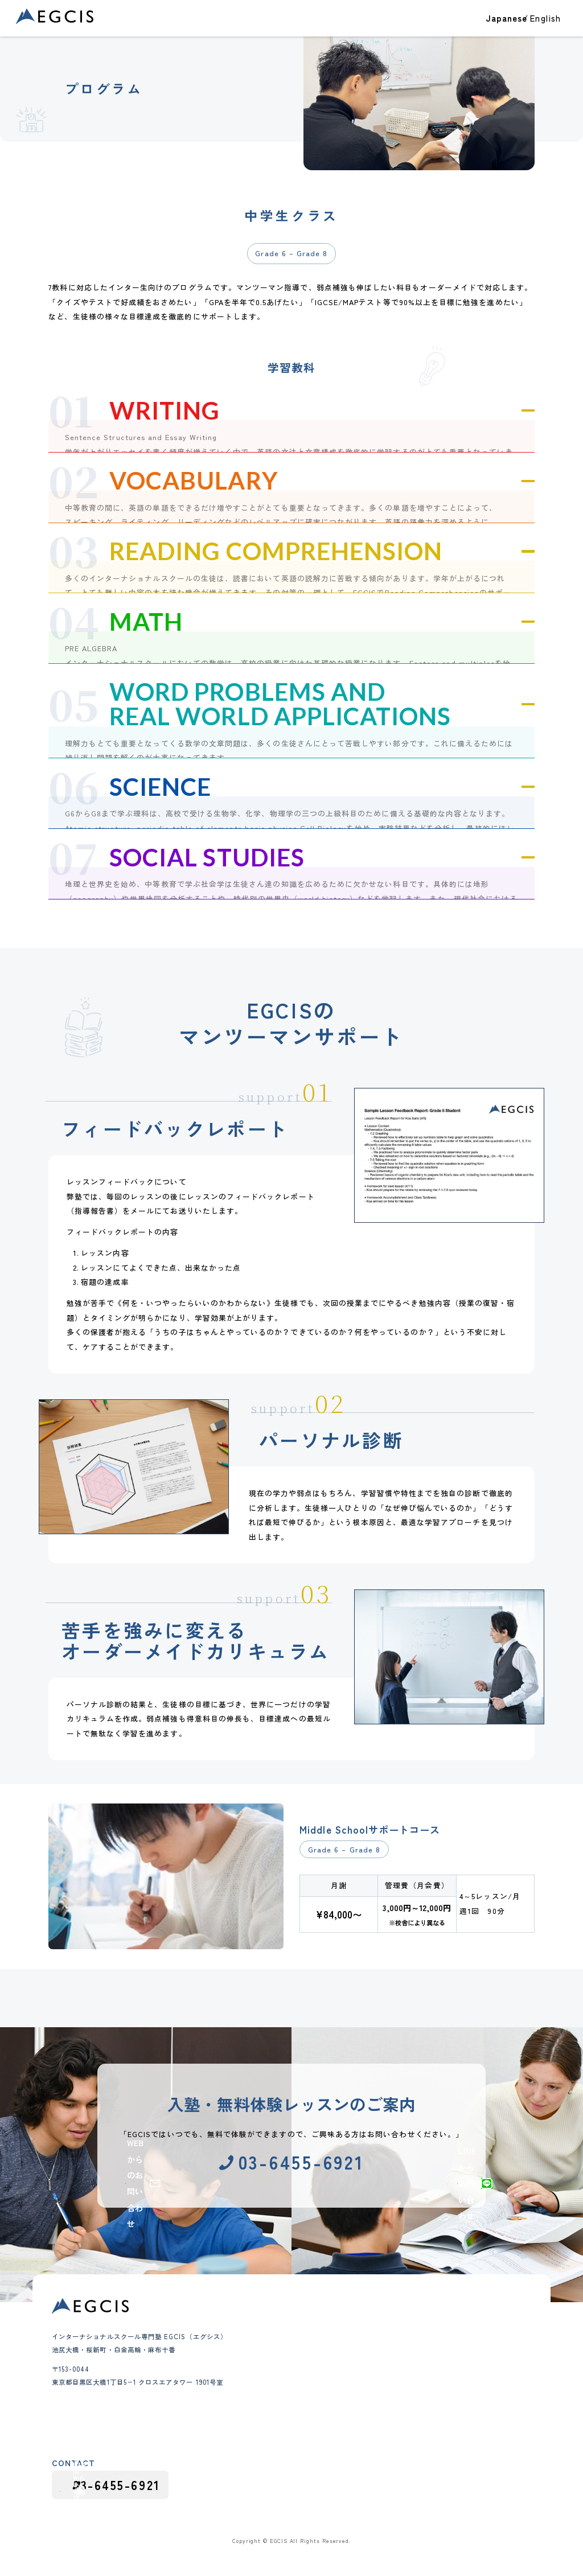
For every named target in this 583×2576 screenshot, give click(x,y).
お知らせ (407, 2361)
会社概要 (332, 2371)
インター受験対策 (254, 2395)
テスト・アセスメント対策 (435, 2337)
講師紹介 (332, 2382)
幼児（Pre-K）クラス (260, 2346)
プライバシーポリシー (496, 2511)
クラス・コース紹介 (334, 26)
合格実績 (279, 26)
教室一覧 (395, 26)
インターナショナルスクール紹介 (445, 2349)
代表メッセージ (343, 2359)
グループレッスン (254, 2419)
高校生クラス (247, 2382)
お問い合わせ (542, 26)
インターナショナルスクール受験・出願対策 (462, 2374)
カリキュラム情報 (421, 2398)
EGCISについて (443, 26)
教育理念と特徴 (343, 2346)
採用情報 (410, 2418)
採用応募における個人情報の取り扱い (392, 2511)
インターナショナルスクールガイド (449, 2386)
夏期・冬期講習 (251, 2407)
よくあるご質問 (343, 2395)
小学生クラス (247, 2359)
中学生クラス (247, 2371)
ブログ (493, 26)
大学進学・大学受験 (425, 2325)
